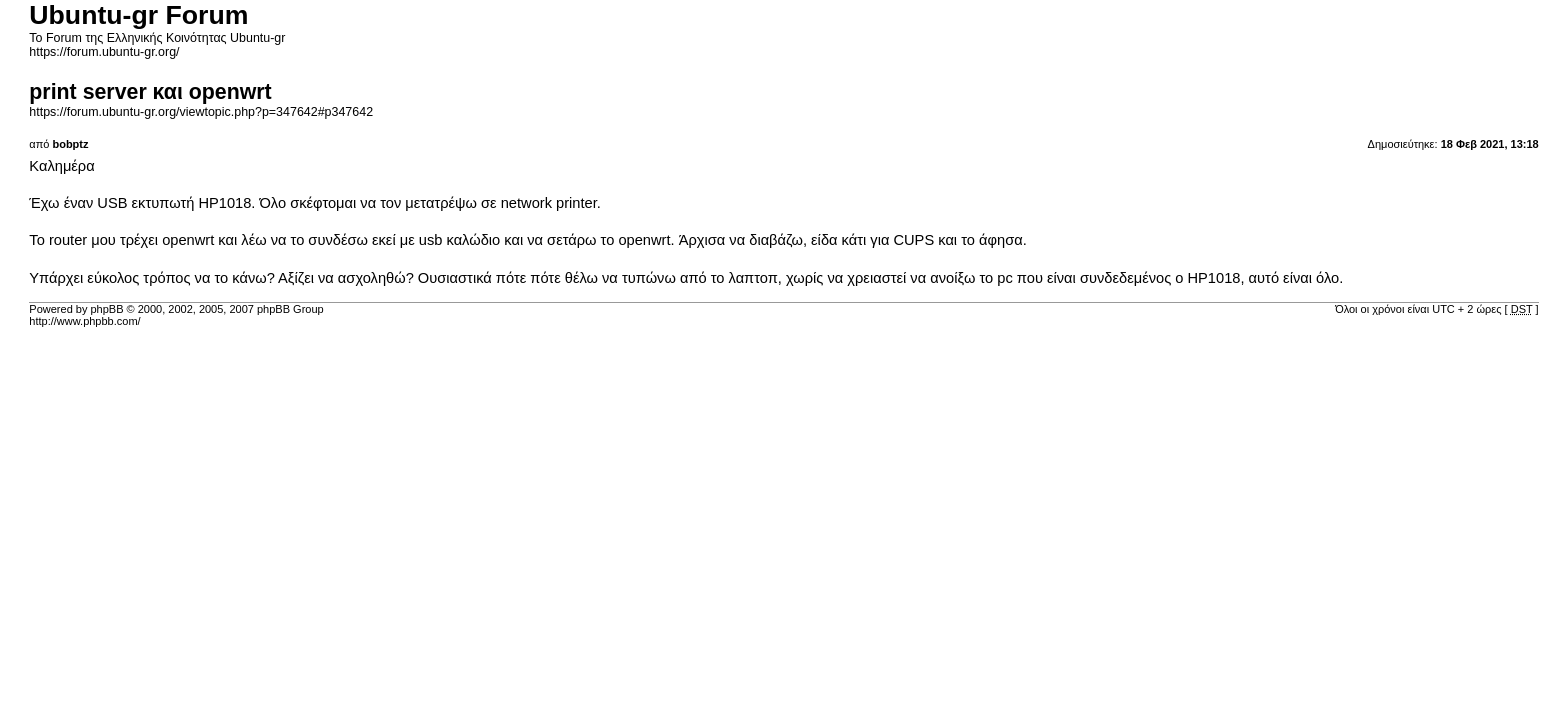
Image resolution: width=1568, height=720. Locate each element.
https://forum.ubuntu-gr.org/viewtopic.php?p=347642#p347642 (201, 112)
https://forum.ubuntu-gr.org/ (104, 52)
